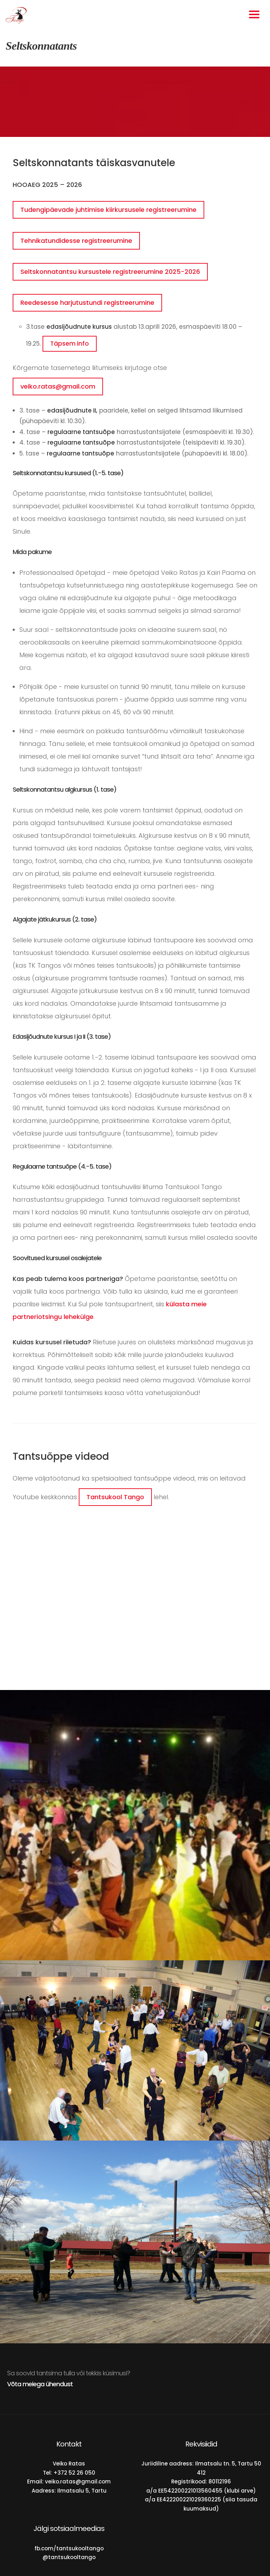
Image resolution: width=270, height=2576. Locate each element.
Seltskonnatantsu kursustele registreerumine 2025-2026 (110, 271)
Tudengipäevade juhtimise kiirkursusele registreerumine (108, 209)
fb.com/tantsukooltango (69, 2548)
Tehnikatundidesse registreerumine (76, 240)
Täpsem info (69, 343)
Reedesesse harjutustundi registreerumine (87, 302)
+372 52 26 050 (74, 2472)
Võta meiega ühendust (40, 2384)
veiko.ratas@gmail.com (57, 386)
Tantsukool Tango (115, 1497)
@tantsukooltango (69, 2557)
